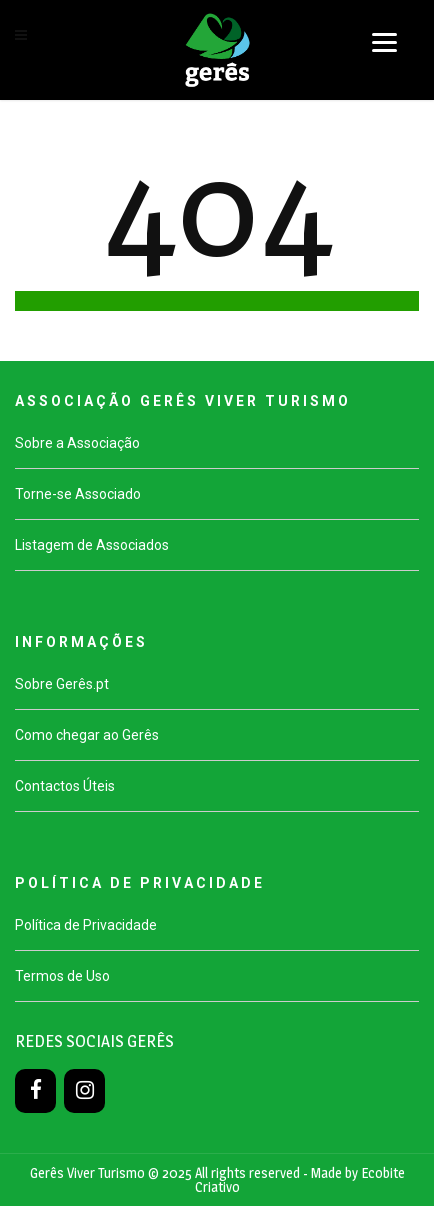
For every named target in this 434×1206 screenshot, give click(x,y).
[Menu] (384, 42)
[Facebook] (35, 1091)
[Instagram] (84, 1091)
